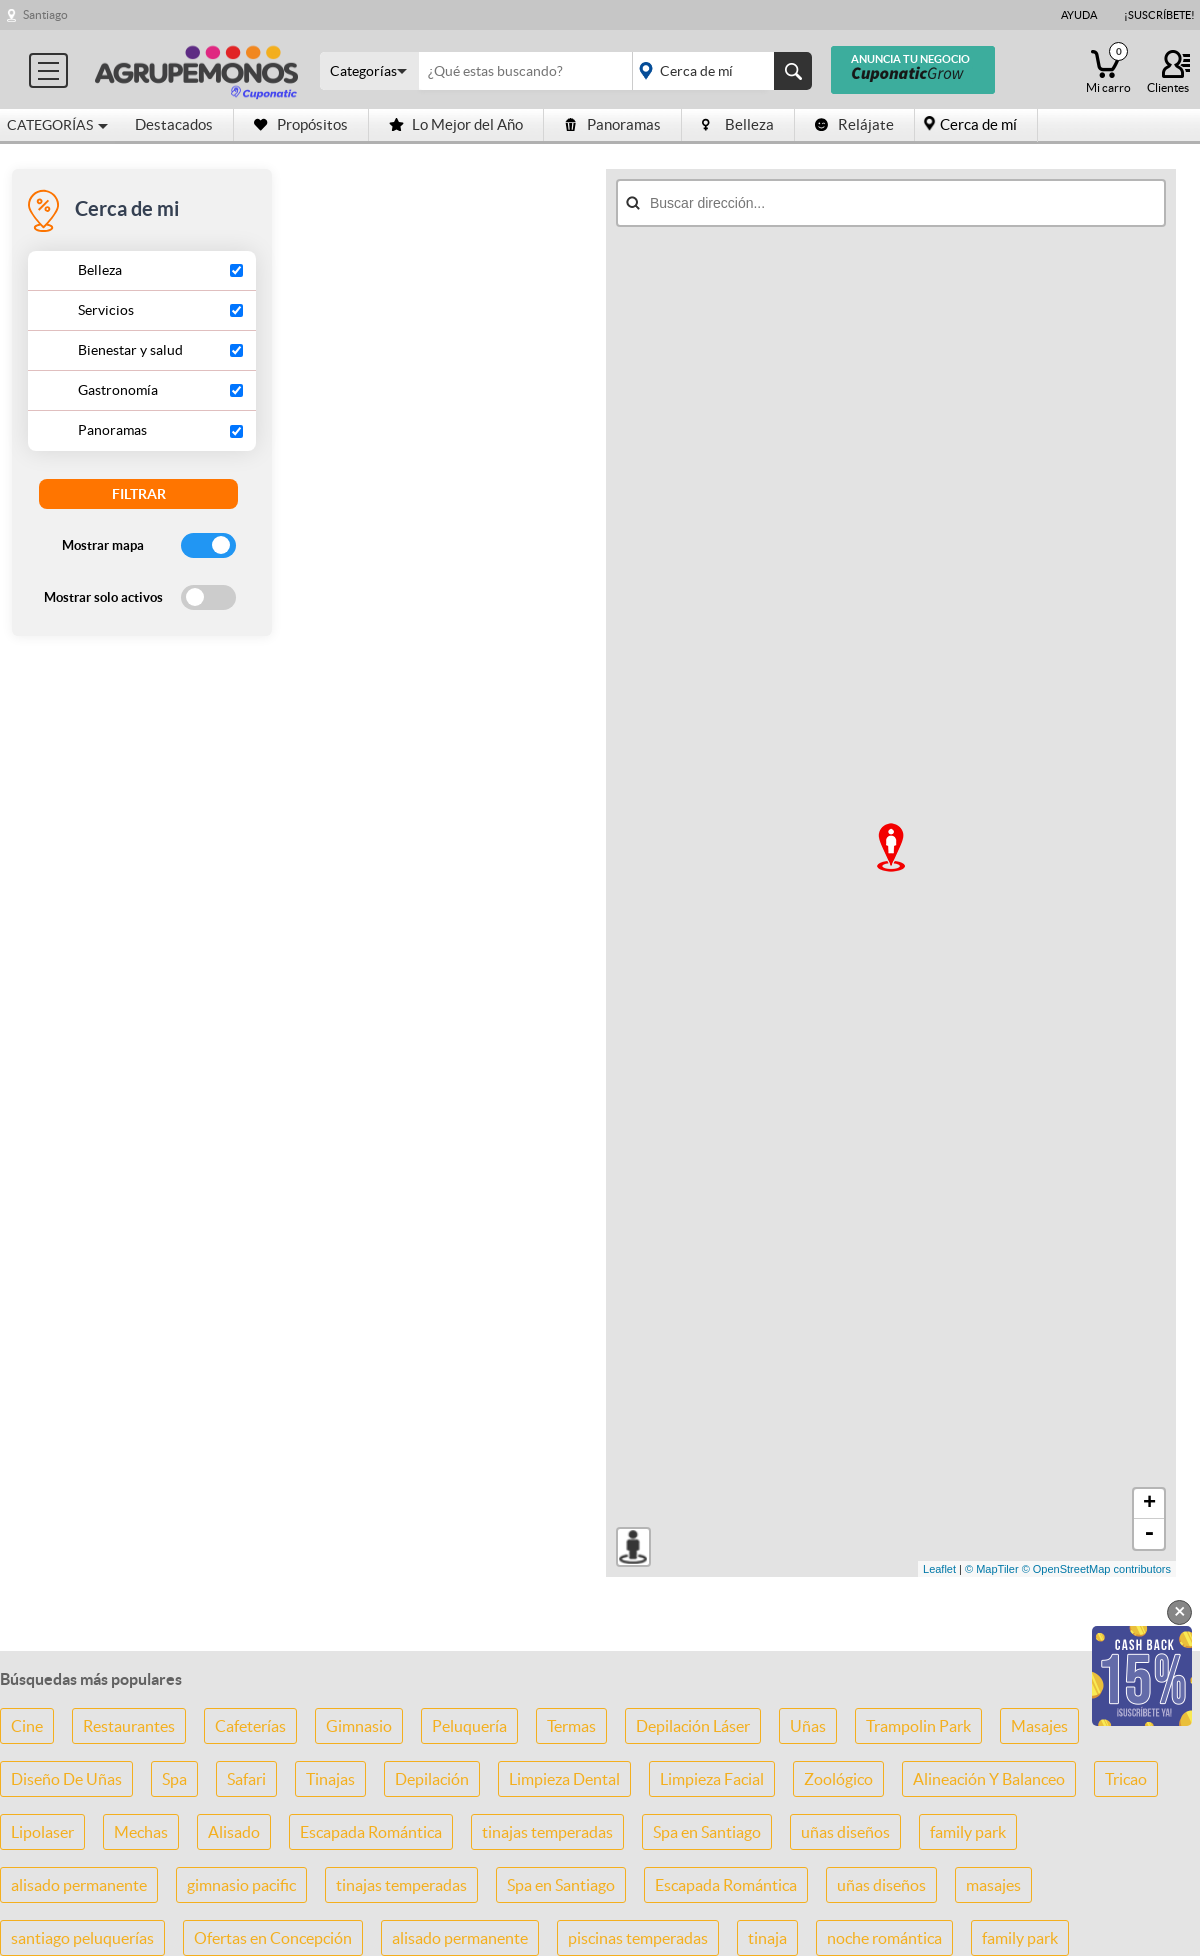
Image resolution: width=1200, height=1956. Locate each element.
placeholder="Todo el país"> (718, 71)
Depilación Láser (693, 1726)
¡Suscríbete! (1159, 15)
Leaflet (939, 1569)
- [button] (1149, 1534)
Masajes (1039, 1726)
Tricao (1126, 1779)
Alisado (234, 1832)
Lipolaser (42, 1832)
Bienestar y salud (130, 350)
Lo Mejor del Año (456, 124)
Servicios (106, 310)
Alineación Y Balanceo (989, 1779)
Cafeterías (250, 1726)
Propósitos (301, 124)
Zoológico (838, 1779)
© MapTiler (992, 1569)
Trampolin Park (918, 1726)
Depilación (432, 1779)
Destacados (174, 124)
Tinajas (330, 1779)
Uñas (808, 1726)
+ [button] (1149, 1504)
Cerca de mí (978, 124)
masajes (993, 1885)
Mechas (141, 1832)
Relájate (854, 124)
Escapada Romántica (371, 1832)
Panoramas (612, 124)
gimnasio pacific (241, 1885)
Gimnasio (359, 1726)
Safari (246, 1779)
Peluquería (469, 1726)
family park (968, 1832)
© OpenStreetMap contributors (1096, 1569)
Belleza (738, 124)
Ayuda (1079, 15)
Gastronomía (118, 390)
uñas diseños (845, 1832)
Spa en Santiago (707, 1832)
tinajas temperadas (547, 1832)
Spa (174, 1779)
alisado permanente (79, 1885)
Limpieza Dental (564, 1779)
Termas (571, 1726)
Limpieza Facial (712, 1779)
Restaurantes (129, 1726)
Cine (27, 1726)
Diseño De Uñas (66, 1779)
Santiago (45, 14)
